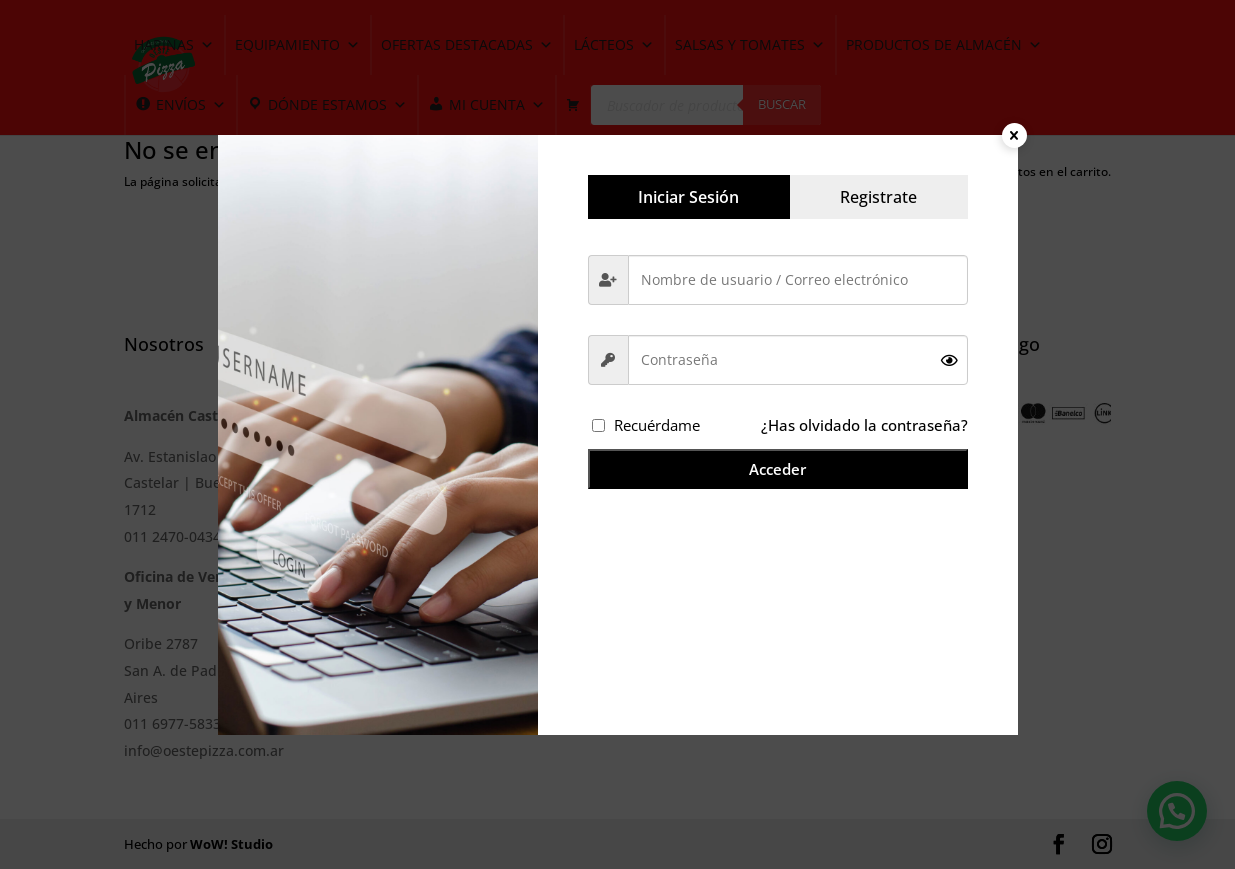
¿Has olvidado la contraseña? (864, 425)
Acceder (777, 469)
